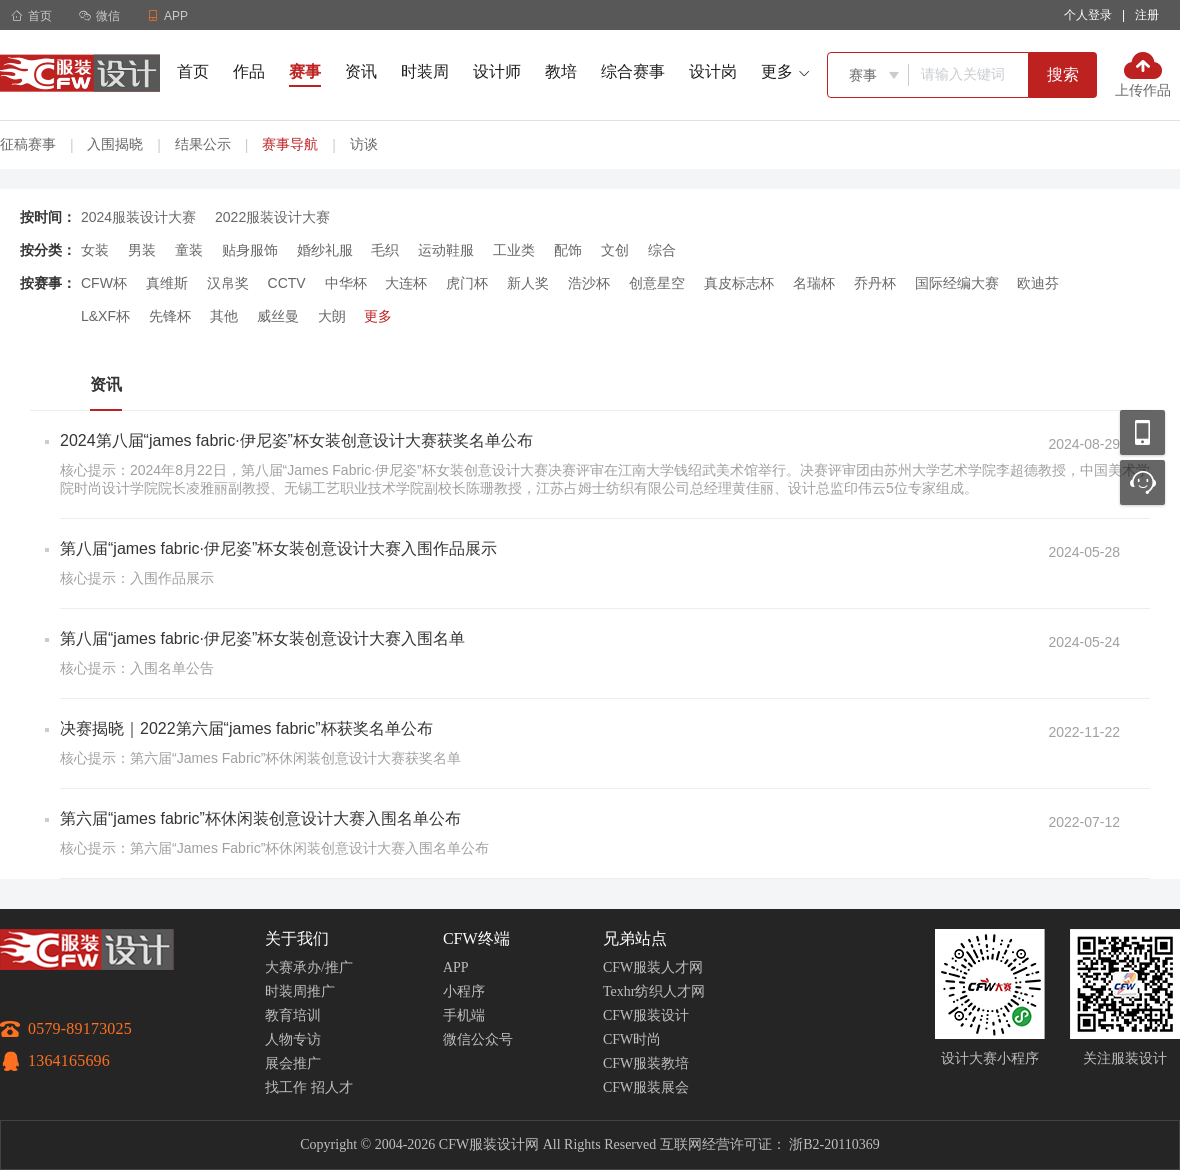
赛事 (305, 71)
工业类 (514, 250)
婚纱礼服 (325, 250)
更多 (378, 316)
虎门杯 (467, 283)
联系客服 (1142, 482)
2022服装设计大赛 (272, 217)
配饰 (568, 250)
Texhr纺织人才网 (654, 991)
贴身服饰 (250, 250)
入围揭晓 (115, 144)
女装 (95, 250)
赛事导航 (290, 144)
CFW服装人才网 (653, 967)
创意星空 (657, 283)
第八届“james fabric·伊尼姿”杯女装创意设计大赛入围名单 (262, 638)
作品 (249, 71)
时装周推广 (300, 991)
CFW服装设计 (646, 1015)
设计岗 (713, 71)
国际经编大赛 (957, 283)
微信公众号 (478, 1039)
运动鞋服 (446, 250)
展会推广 (293, 1063)
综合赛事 (633, 71)
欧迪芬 (1038, 283)
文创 (615, 250)
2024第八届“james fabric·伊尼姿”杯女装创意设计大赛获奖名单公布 (296, 440)
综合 (662, 250)
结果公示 (203, 144)
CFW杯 (104, 283)
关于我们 (297, 938)
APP (456, 967)
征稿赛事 (28, 144)
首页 (31, 16)
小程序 (464, 991)
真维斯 (167, 283)
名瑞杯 (814, 283)
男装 (142, 250)
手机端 (464, 1015)
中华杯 (346, 283)
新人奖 (528, 283)
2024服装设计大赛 (138, 217)
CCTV (287, 283)
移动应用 (1142, 432)
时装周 (425, 71)
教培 (561, 71)
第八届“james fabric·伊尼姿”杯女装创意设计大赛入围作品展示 (278, 548)
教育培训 (293, 1015)
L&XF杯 (105, 316)
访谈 (364, 144)
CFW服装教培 (646, 1063)
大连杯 (406, 283)
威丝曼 (278, 316)
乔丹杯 (875, 283)
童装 (189, 250)
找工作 (286, 1087)
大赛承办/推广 (309, 967)
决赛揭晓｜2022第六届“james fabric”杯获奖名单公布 (246, 728)
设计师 (497, 71)
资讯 (361, 71)
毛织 (385, 250)
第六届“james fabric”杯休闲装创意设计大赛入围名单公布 (260, 818)
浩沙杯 (589, 283)
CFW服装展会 (646, 1087)
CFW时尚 (632, 1039)
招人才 (332, 1087)
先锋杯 (170, 316)
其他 (224, 316)
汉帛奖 (228, 283)
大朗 (332, 316)
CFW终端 (476, 938)
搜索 (1063, 74)
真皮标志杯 (739, 283)
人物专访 (293, 1039)
